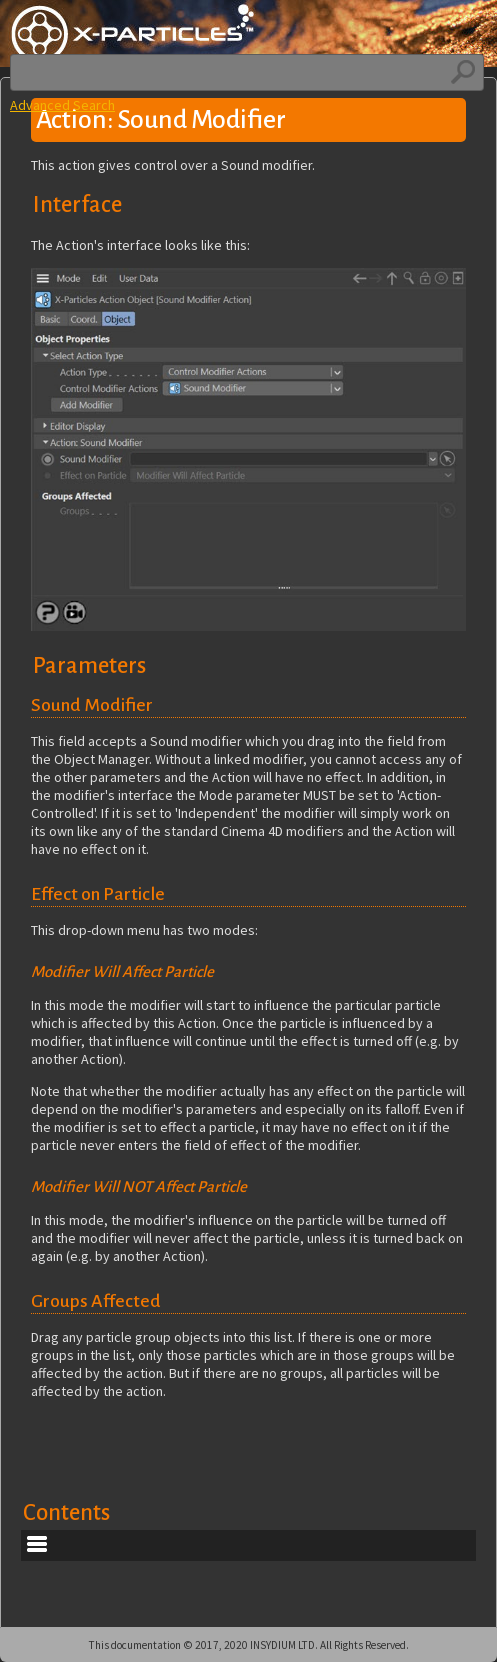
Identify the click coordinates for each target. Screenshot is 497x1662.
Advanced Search (62, 105)
